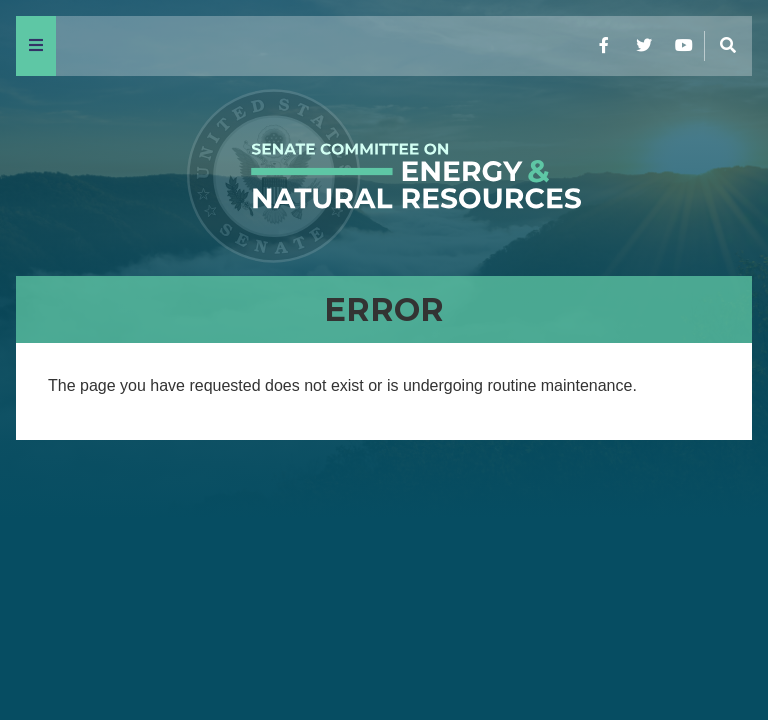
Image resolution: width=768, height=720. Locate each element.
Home (51, 652)
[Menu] (36, 46)
